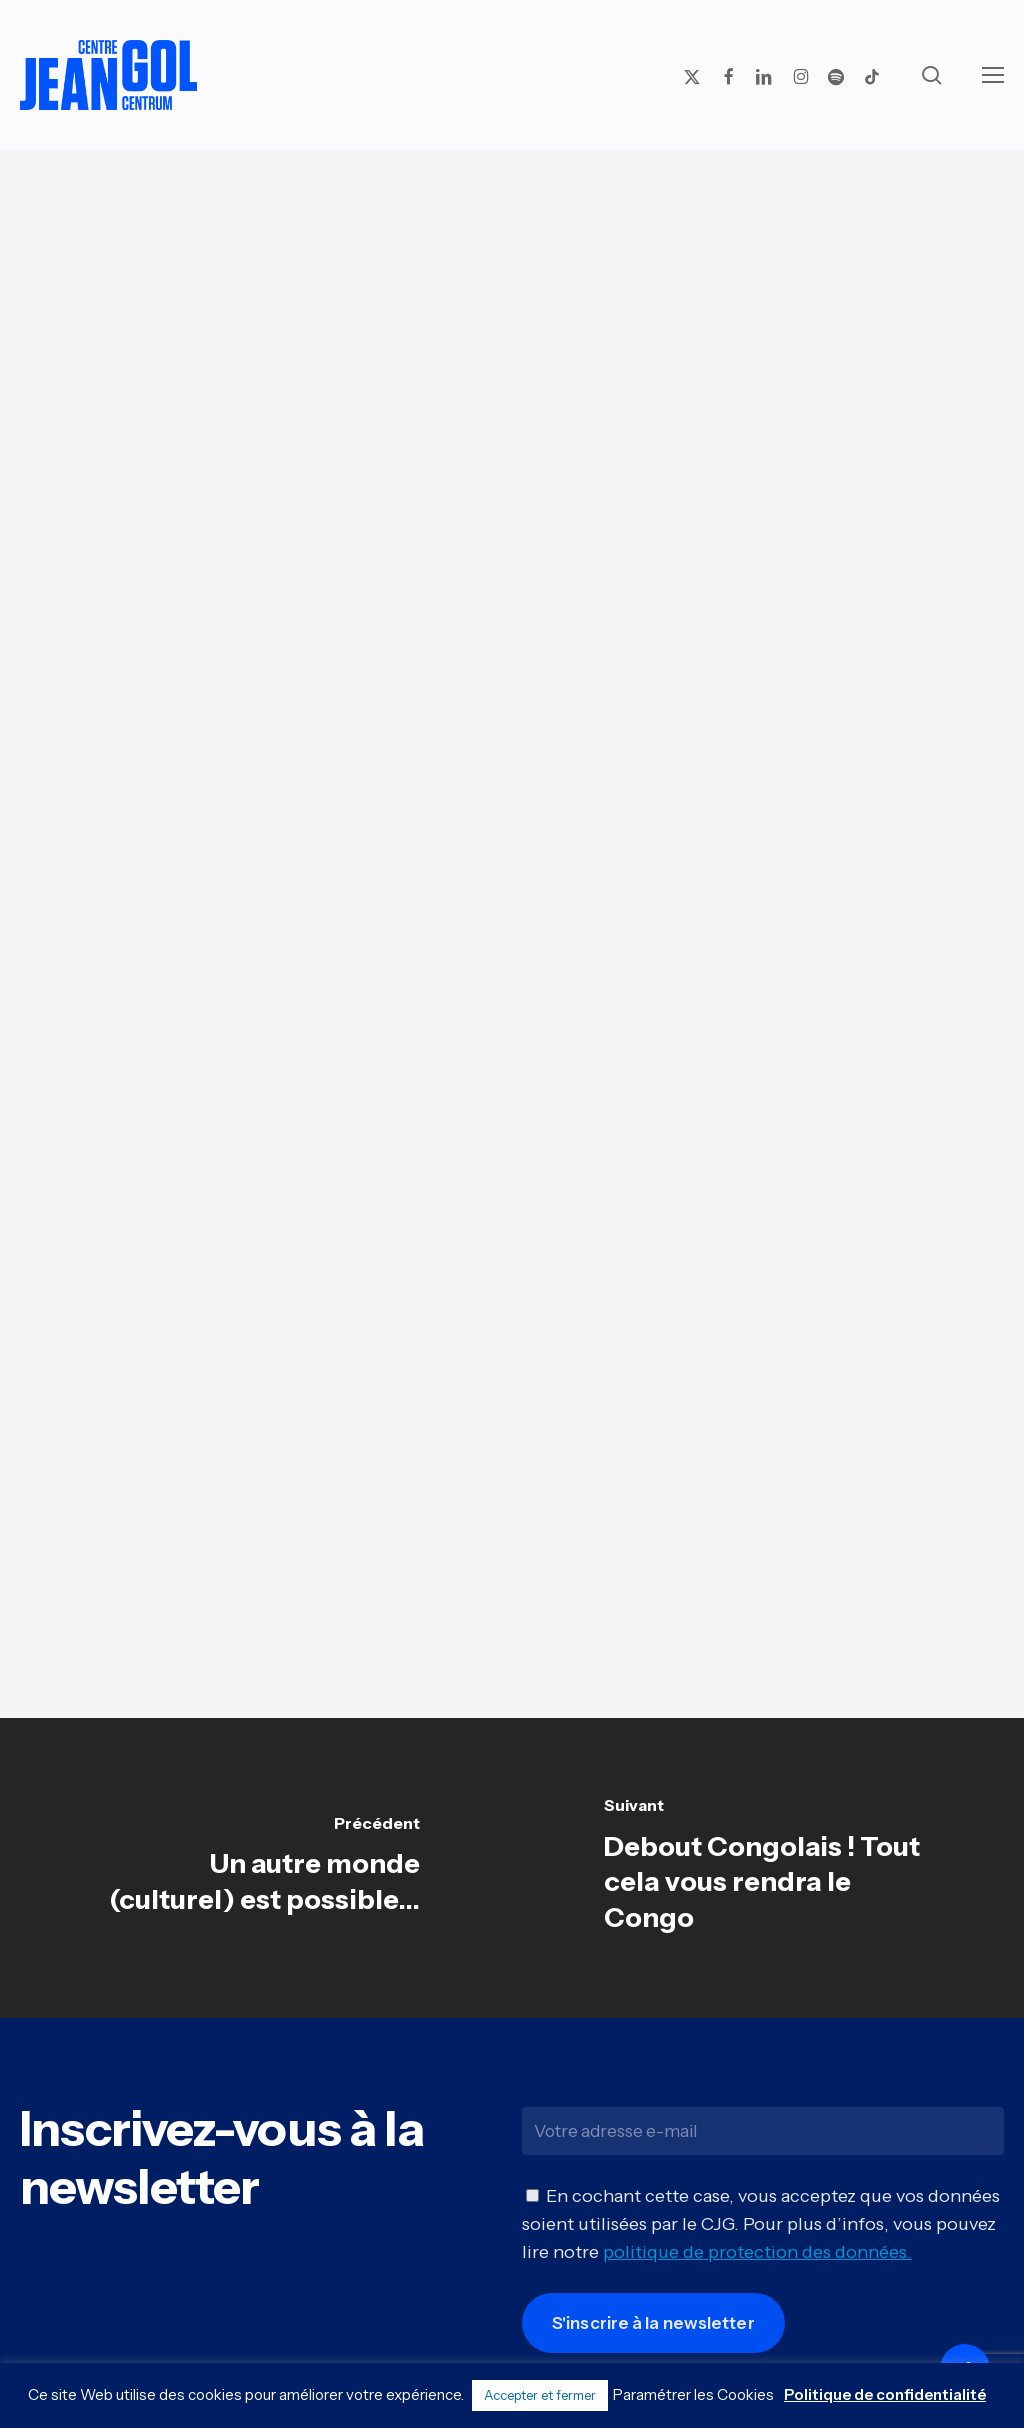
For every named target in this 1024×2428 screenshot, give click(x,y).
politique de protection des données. (757, 2265)
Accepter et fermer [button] (540, 2395)
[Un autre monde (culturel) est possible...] (256, 1868)
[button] (993, 75)
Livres (505, 225)
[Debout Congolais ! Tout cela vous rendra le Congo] (768, 1868)
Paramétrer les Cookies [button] (693, 2394)
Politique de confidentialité (885, 2394)
